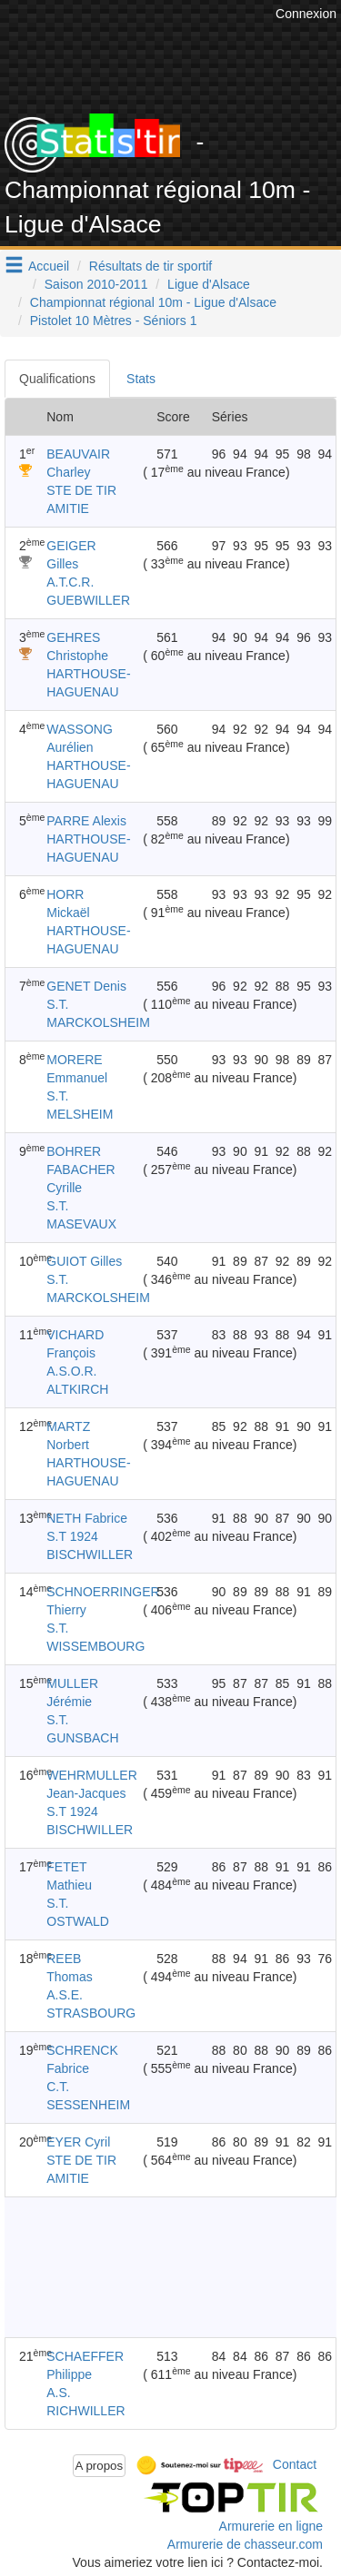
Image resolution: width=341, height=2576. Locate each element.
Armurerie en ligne (271, 2526)
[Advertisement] (152, 2266)
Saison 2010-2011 (96, 284)
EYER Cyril (78, 2142)
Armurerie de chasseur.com (245, 2544)
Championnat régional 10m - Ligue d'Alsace (153, 302)
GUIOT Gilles (84, 1261)
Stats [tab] (140, 378)
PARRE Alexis (86, 821)
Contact (294, 2464)
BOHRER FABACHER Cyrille (80, 1169)
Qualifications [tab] (57, 378)
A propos (99, 2465)
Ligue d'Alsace (208, 284)
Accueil (48, 266)
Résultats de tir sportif (150, 266)
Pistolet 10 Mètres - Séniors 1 (113, 320)
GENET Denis (86, 986)
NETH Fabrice (86, 1518)
